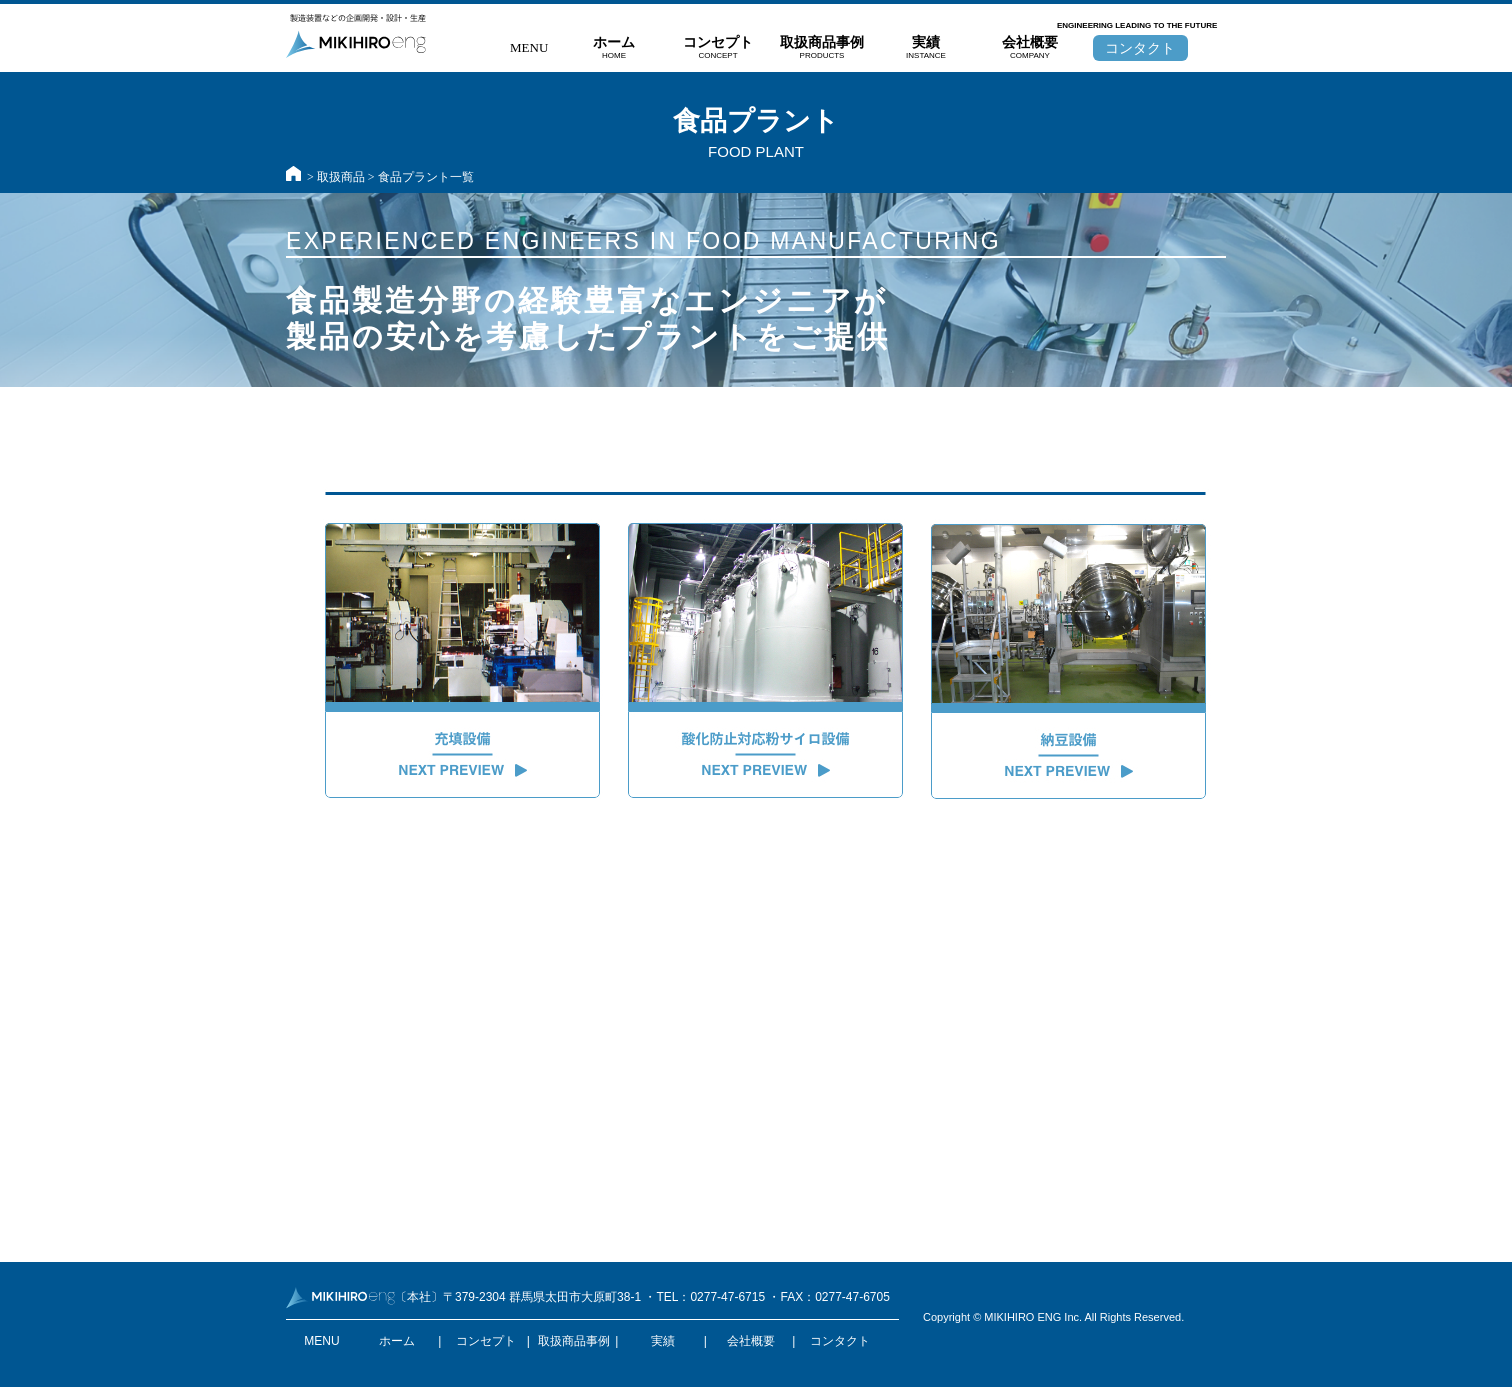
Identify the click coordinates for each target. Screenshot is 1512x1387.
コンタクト (1140, 48)
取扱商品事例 (822, 48)
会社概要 (1030, 48)
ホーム (614, 48)
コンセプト (718, 48)
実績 (926, 48)
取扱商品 (341, 177)
